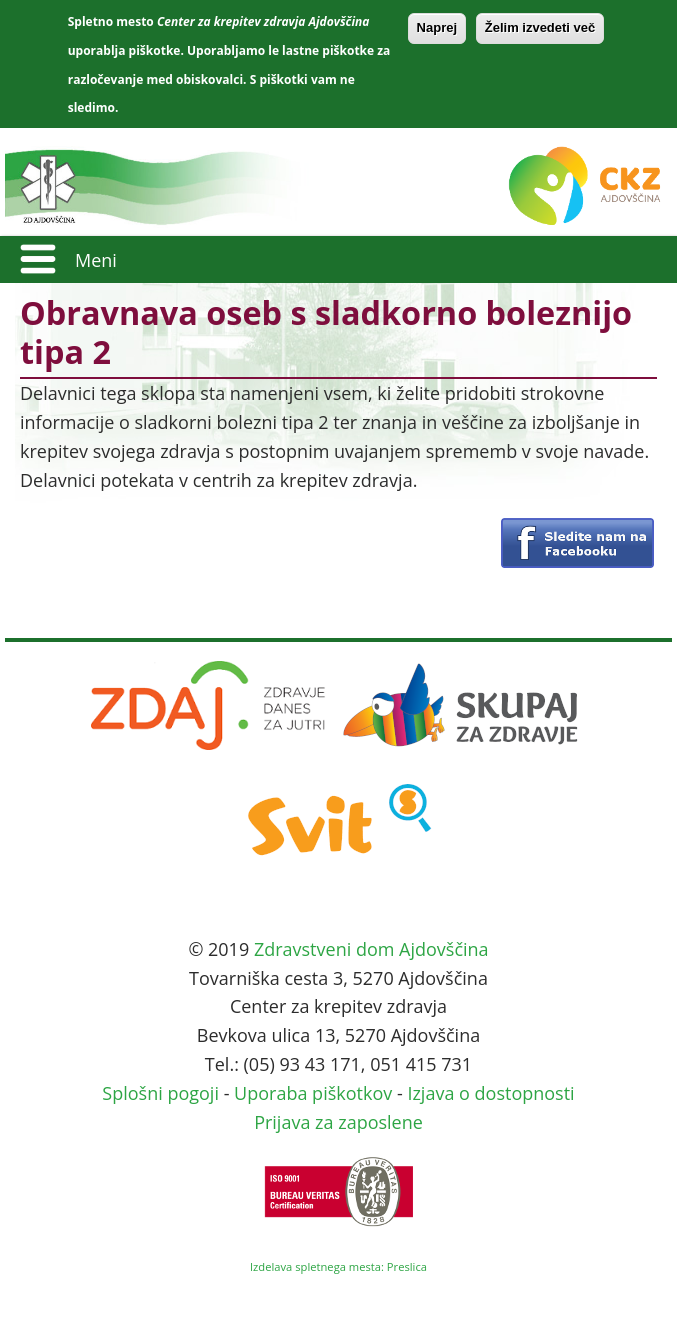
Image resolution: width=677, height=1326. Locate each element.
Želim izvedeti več (540, 27)
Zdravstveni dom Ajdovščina (371, 949)
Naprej (437, 27)
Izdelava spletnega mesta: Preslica (338, 1266)
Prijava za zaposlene (338, 1122)
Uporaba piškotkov (313, 1093)
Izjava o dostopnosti (490, 1093)
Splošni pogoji (160, 1093)
